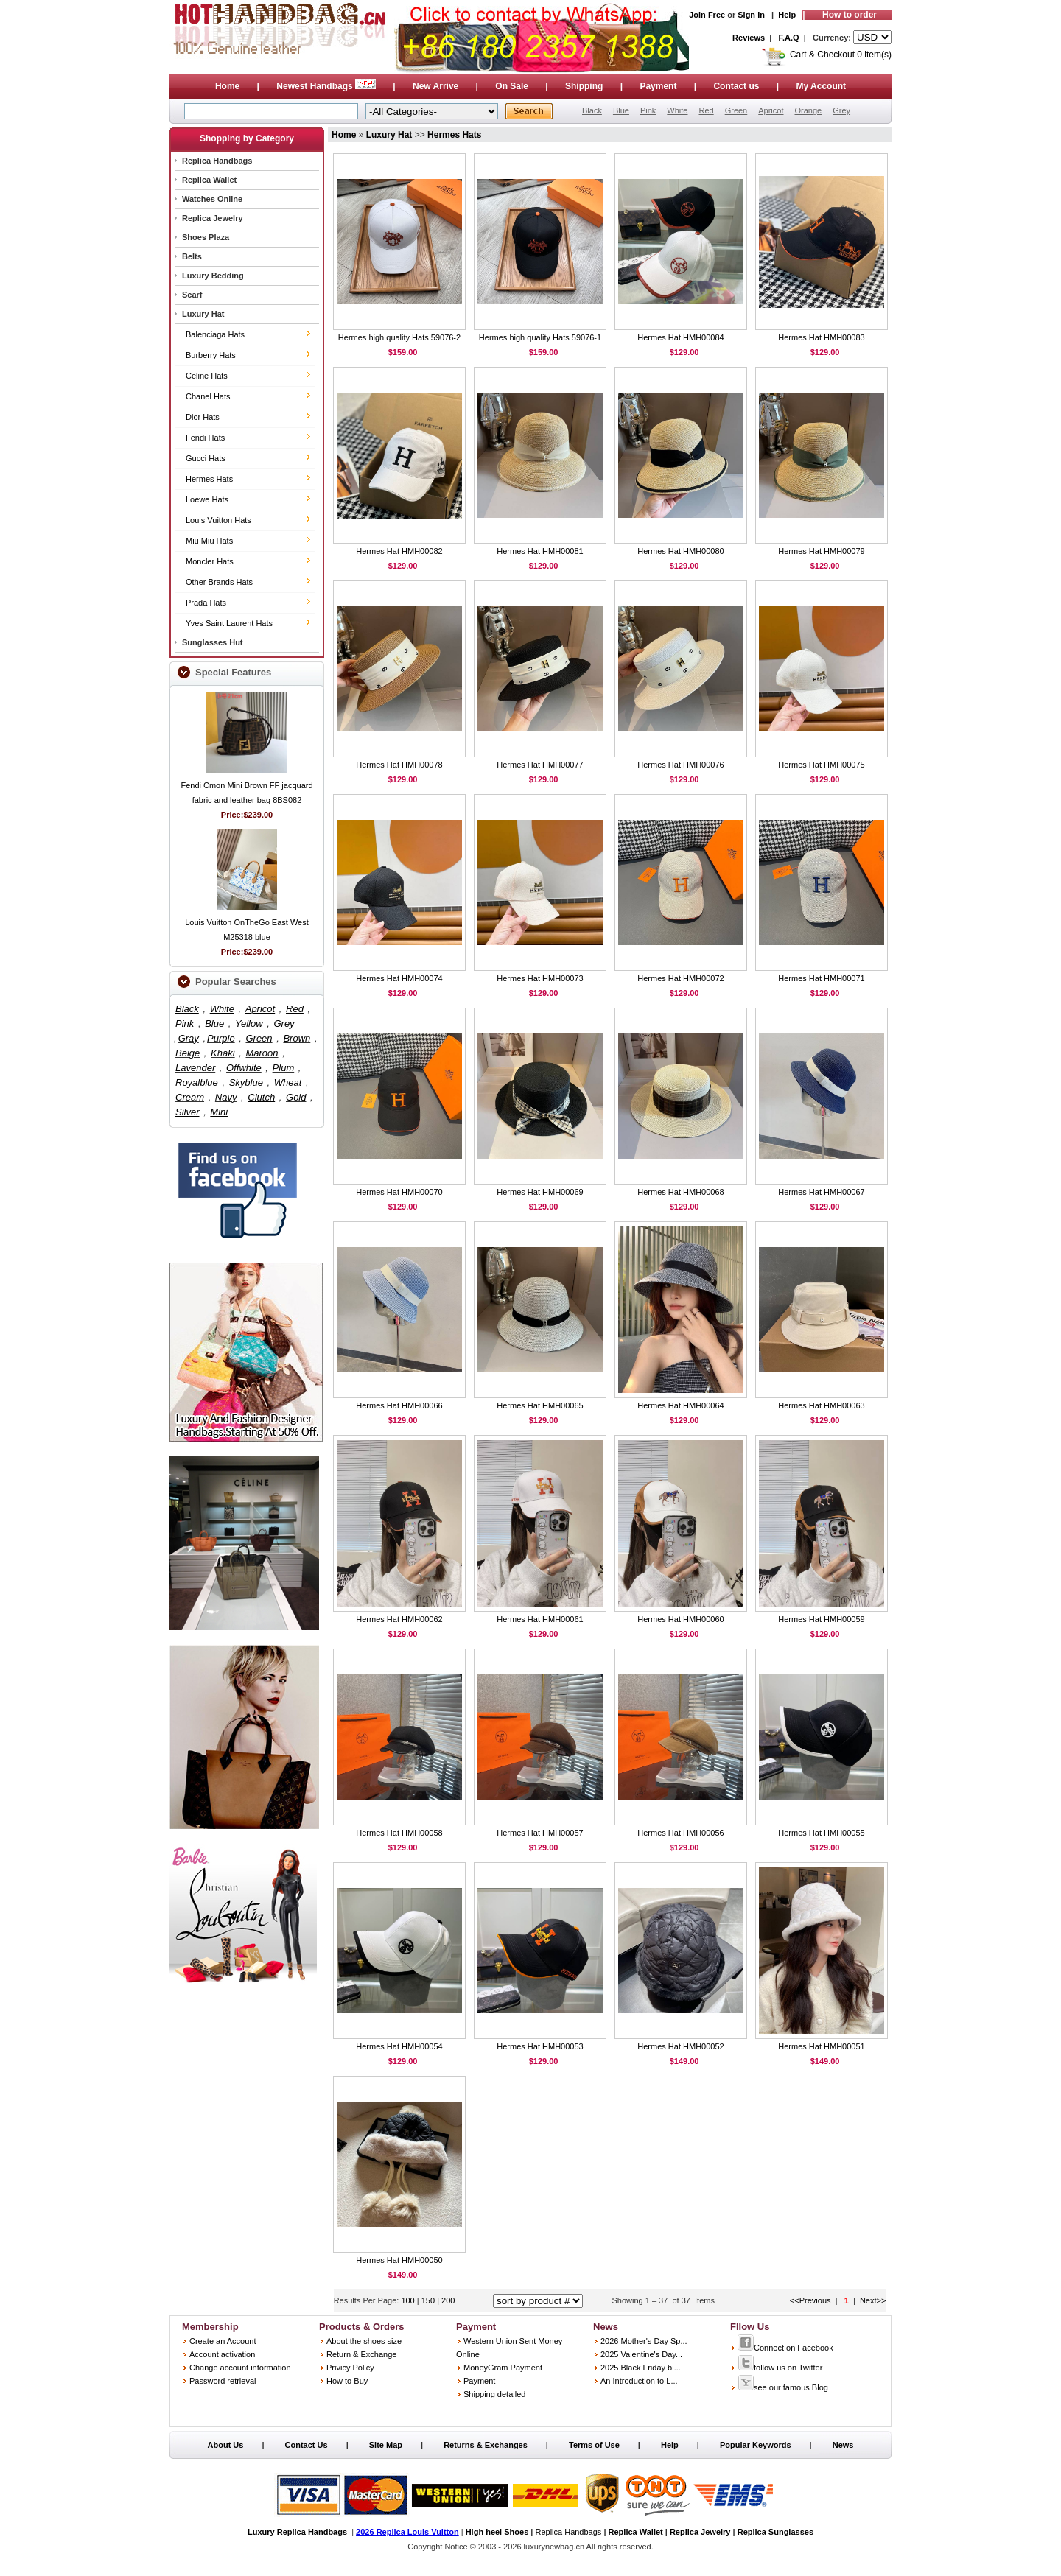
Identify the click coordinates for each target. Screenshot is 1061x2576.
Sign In (751, 14)
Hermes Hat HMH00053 (540, 2046)
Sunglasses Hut (212, 642)
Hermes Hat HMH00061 (540, 1619)
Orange (808, 110)
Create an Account (222, 2341)
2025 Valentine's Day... (641, 2354)
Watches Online (212, 198)
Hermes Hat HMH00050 (399, 2260)
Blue (621, 110)
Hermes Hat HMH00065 (540, 1405)
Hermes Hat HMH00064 (680, 1405)
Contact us (736, 86)
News (843, 2444)
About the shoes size (364, 2341)
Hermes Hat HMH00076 (680, 764)
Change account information (240, 2367)
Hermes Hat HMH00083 (821, 337)
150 (429, 2300)
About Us (226, 2444)
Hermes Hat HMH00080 (680, 551)
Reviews (748, 37)
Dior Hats (203, 417)
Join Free (707, 14)
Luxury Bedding (213, 275)
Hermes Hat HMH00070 (399, 1191)
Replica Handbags (217, 160)
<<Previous (810, 2300)
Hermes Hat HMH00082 (399, 551)
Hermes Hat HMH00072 (680, 978)
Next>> (873, 2300)
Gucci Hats (205, 458)
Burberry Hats (211, 355)
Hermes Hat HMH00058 (399, 1832)
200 (448, 2300)
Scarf (192, 294)
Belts (192, 256)
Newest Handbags (326, 86)
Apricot (770, 110)
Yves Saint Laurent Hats (229, 623)
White (677, 110)
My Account (821, 86)
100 (408, 2300)
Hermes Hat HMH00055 (821, 1832)
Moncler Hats (210, 561)
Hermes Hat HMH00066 (399, 1405)
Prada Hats (206, 602)
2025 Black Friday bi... (640, 2367)
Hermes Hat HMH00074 (399, 978)
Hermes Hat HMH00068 (680, 1191)
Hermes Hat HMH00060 (680, 1619)
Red (705, 110)
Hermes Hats (209, 478)
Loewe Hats (207, 499)
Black (592, 110)
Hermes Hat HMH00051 (821, 2046)
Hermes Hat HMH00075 (821, 764)
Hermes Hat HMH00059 (821, 1619)
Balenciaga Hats (215, 334)
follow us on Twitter (780, 2367)
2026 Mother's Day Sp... (643, 2341)
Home (227, 86)
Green (736, 110)
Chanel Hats (208, 396)
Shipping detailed (494, 2394)
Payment (658, 86)
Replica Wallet (209, 179)
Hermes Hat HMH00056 (680, 1832)
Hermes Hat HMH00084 (680, 337)
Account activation (222, 2354)
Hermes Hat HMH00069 (540, 1191)
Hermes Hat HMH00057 (540, 1832)
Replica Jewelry (212, 218)
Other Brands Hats (219, 582)
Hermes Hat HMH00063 (821, 1405)
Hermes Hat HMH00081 (540, 551)
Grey (841, 110)
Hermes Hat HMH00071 (821, 978)
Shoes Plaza (205, 237)
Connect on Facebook (785, 2347)
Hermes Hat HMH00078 (399, 764)
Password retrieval (222, 2380)
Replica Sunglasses (775, 2531)
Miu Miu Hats (209, 540)
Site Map (385, 2444)
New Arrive (435, 86)
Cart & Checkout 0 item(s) (841, 54)
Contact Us (306, 2444)
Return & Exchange (361, 2354)
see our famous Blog (783, 2387)
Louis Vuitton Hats (218, 520)
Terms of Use (594, 2444)
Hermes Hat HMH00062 (399, 1619)
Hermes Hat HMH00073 (540, 978)
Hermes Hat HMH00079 (821, 551)
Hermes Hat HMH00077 (540, 764)
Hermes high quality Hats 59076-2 (399, 337)
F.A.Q (789, 37)
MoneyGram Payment (502, 2367)
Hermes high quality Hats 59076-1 (540, 337)
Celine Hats (207, 375)
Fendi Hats (205, 437)
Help (787, 14)
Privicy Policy (350, 2367)
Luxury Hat (203, 313)
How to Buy (347, 2380)
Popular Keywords (755, 2444)
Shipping (584, 86)
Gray (188, 1038)
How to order (849, 15)
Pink (648, 110)
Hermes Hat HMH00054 (399, 2046)
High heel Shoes (497, 2531)
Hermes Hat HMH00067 (821, 1191)
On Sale (511, 86)
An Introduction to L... (639, 2380)
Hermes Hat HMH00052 (680, 2046)
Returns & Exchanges (486, 2444)
